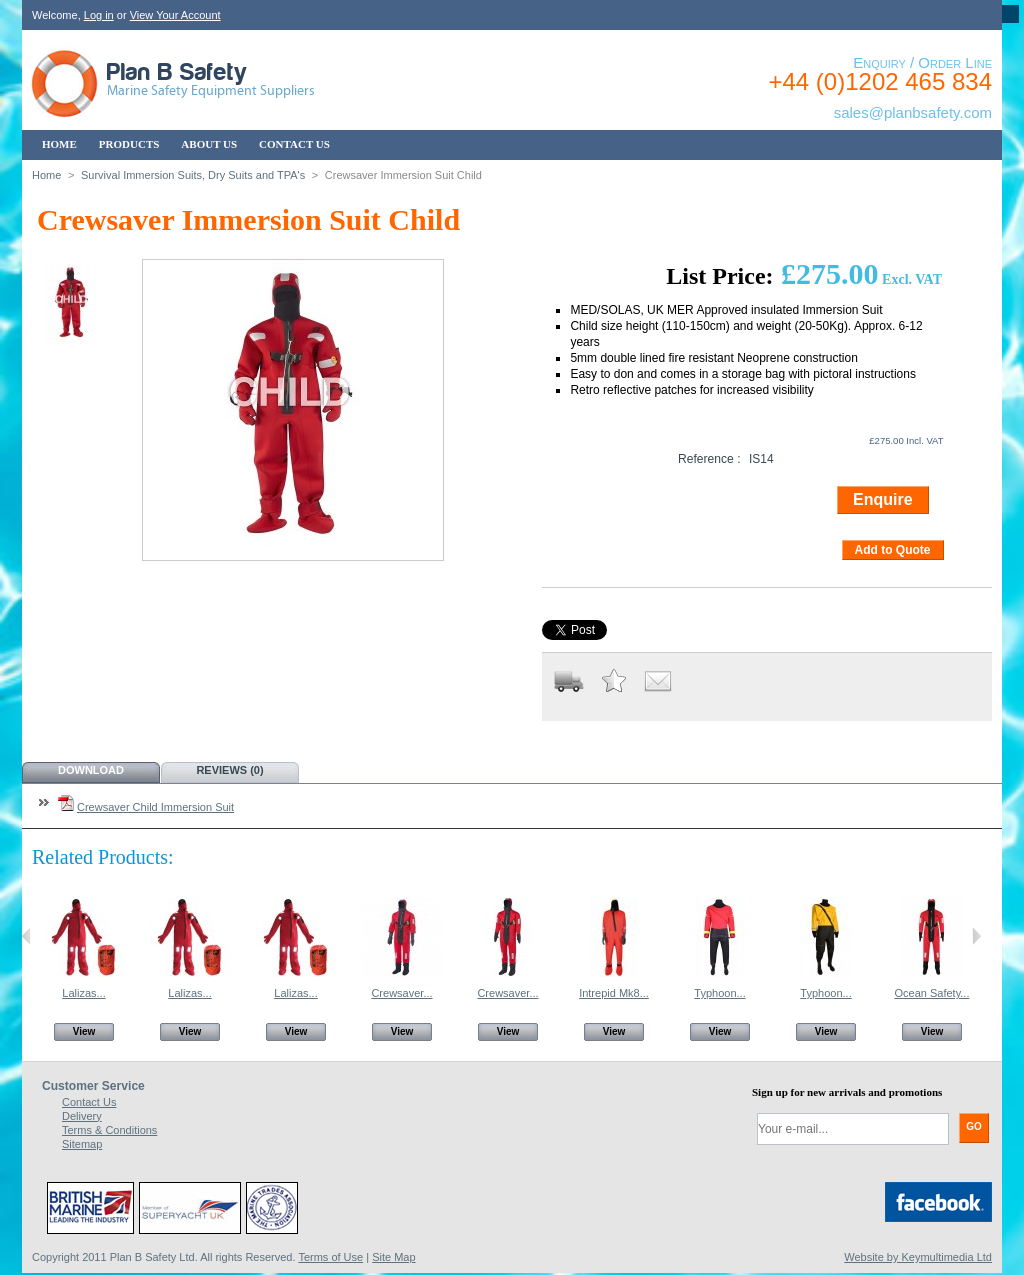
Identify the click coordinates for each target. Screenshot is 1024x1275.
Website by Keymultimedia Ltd (918, 1257)
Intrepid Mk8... (614, 993)
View (84, 1031)
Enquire (883, 499)
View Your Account (175, 15)
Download (91, 770)
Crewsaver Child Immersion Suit (155, 807)
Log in (99, 15)
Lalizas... (83, 993)
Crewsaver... (401, 993)
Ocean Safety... (931, 993)
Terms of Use (330, 1257)
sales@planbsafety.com (913, 112)
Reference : (709, 459)
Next (976, 936)
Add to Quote (893, 550)
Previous (26, 936)
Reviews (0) (229, 770)
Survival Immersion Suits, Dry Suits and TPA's (193, 175)
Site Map (393, 1257)
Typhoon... (719, 993)
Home (46, 175)
